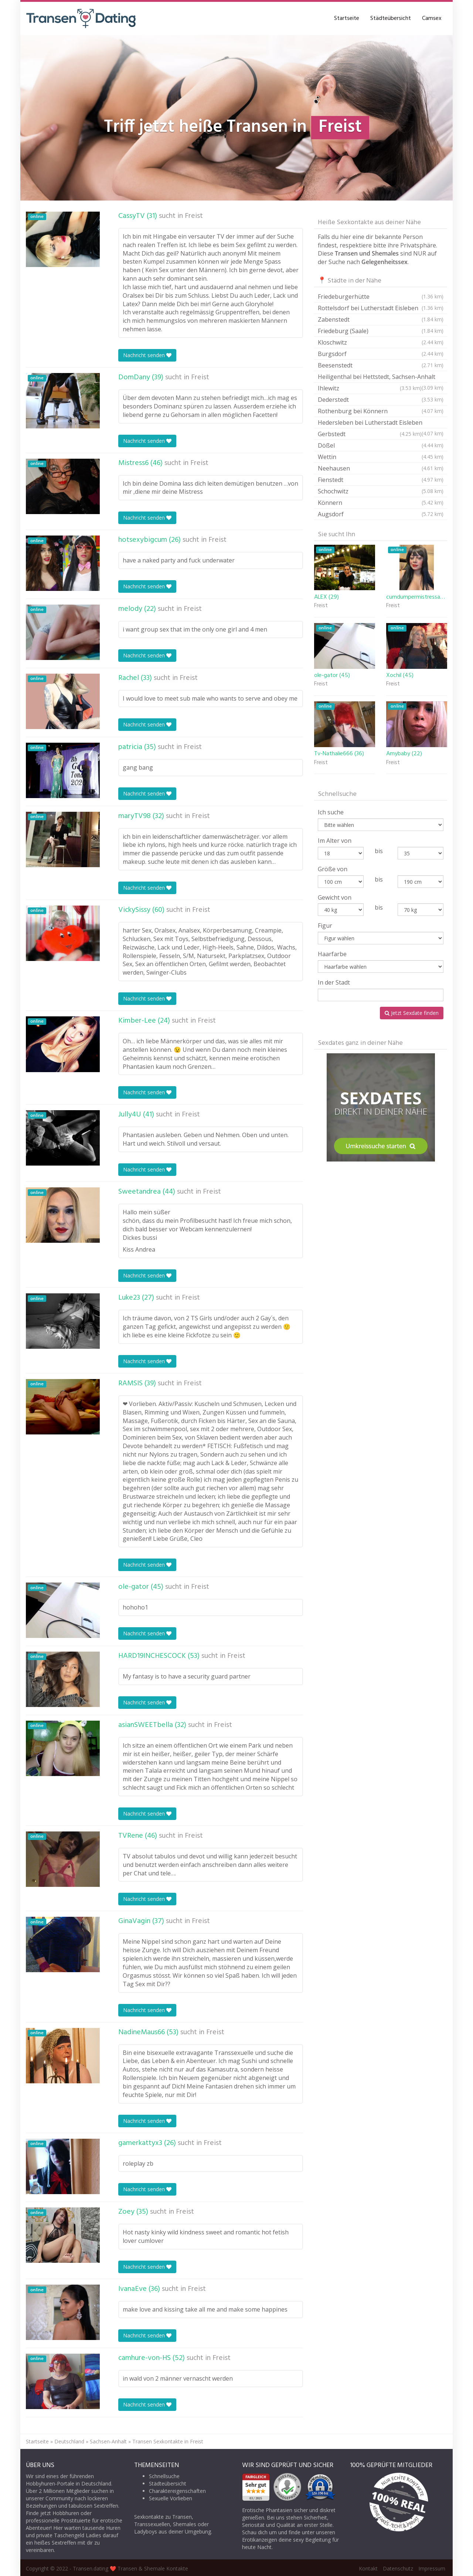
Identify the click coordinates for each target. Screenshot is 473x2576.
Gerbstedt (370, 433)
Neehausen (380, 468)
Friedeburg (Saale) (380, 330)
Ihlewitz (370, 388)
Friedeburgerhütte (380, 296)
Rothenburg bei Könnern (380, 411)
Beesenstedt (380, 365)
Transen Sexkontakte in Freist (167, 2441)
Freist (194, 216)
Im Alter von (334, 841)
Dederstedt (380, 399)
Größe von (332, 869)
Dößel (380, 445)
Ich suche (331, 812)
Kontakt (368, 2568)
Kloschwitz (380, 342)
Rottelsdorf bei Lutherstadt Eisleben (380, 308)
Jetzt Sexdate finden (412, 1012)
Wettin (380, 456)
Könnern (380, 502)
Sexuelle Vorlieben (170, 2498)
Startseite (346, 18)
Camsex (432, 18)
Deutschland (69, 2441)
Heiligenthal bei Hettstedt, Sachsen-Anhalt (380, 378)
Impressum (431, 2568)
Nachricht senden (147, 355)
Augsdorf (380, 514)
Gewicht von (334, 897)
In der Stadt (334, 982)
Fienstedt (380, 479)
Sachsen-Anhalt (108, 2441)
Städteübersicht (390, 18)
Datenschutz (398, 2568)
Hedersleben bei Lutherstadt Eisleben (380, 423)
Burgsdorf (380, 353)
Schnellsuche (164, 2476)
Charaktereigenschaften (177, 2490)
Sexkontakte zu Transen (163, 2516)
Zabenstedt (380, 319)
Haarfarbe (332, 954)
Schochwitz (380, 491)
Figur (325, 925)
